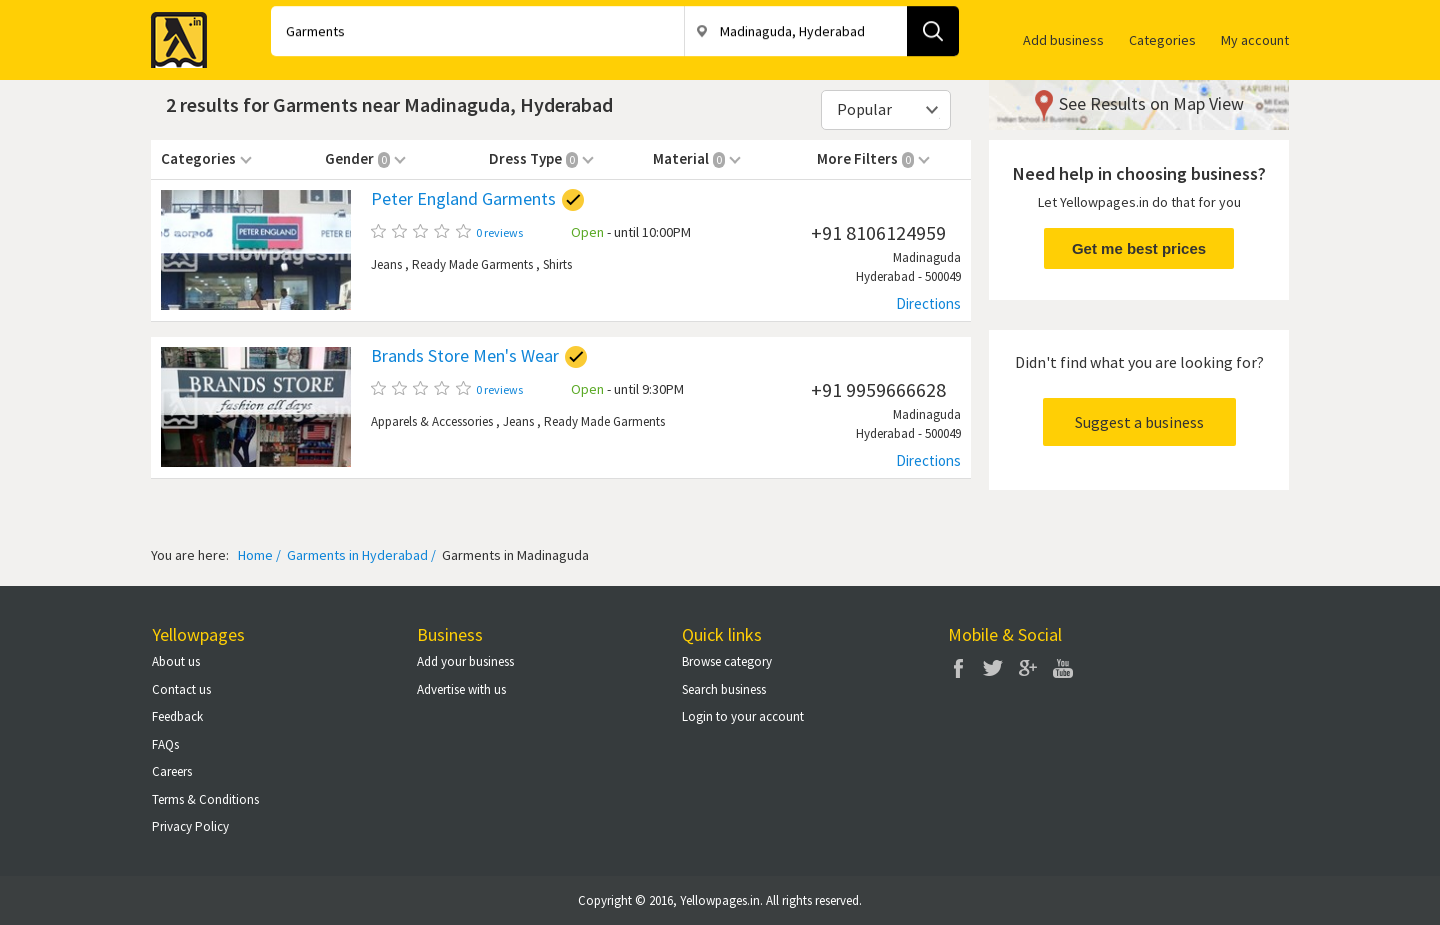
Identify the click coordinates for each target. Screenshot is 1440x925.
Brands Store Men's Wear (465, 356)
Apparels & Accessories (432, 421)
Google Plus (1028, 668)
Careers (172, 771)
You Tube (1063, 668)
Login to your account (743, 716)
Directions (928, 303)
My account (1255, 40)
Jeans (386, 264)
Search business (724, 689)
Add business (1063, 40)
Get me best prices (1139, 248)
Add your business (465, 661)
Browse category (727, 661)
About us (176, 661)
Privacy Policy (190, 826)
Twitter (993, 668)
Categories (1162, 40)
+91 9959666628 (878, 389)
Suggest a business (1139, 422)
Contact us (181, 689)
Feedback (177, 716)
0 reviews (499, 232)
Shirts (557, 264)
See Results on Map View (1151, 103)
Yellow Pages (173, 34)
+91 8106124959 (878, 232)
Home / (259, 555)
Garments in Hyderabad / (360, 555)
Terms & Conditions (205, 799)
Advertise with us (461, 689)
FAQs (165, 744)
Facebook (958, 668)
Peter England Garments (463, 199)
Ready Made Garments (472, 264)
